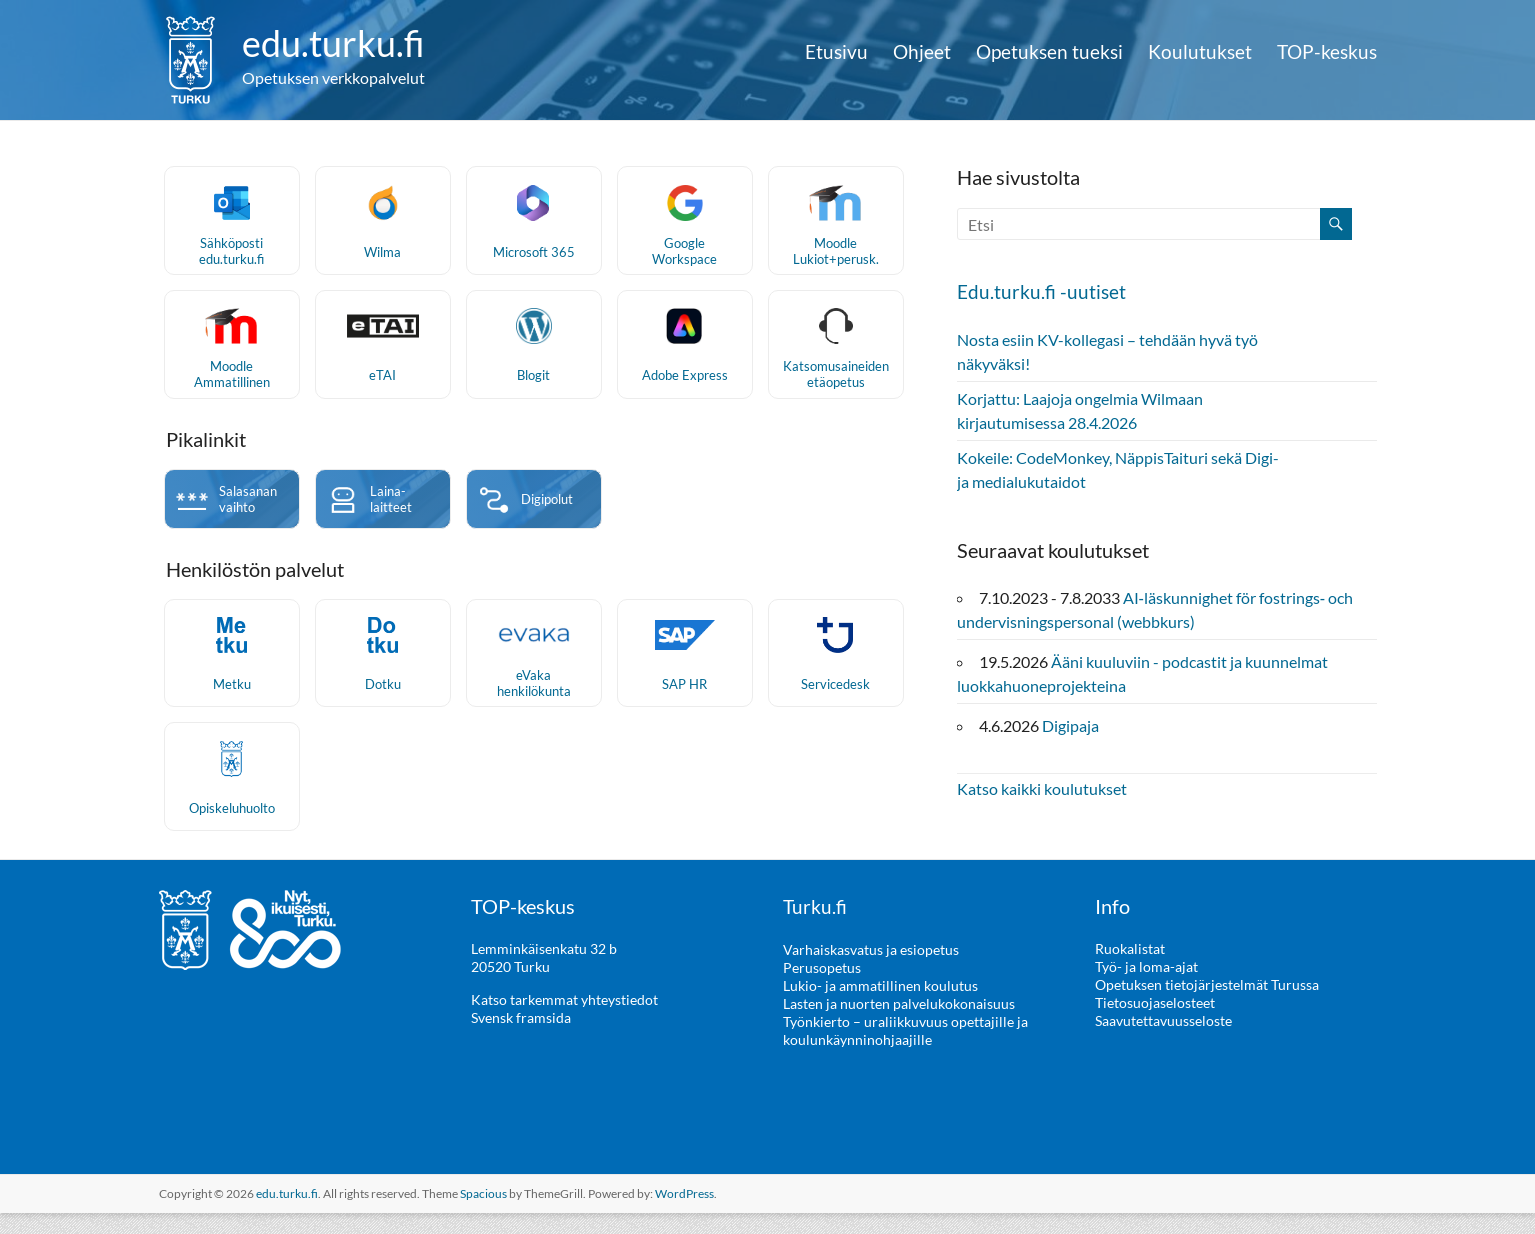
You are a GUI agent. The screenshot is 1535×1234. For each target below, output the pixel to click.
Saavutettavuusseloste (1163, 1042)
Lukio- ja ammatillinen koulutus (880, 1006)
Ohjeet (922, 52)
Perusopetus (822, 988)
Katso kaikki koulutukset (1042, 787)
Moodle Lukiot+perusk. (836, 259)
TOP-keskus (1327, 52)
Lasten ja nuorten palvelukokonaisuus (899, 1024)
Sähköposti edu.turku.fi (231, 259)
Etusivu (836, 52)
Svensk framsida (521, 1039)
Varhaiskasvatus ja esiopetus (871, 970)
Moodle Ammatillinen (232, 389)
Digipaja (1070, 724)
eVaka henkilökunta (534, 704)
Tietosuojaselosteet (1155, 1024)
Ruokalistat (1130, 970)
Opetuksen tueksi (1049, 52)
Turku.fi (815, 928)
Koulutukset (1200, 52)
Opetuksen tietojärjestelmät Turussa (1207, 1006)
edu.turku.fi (333, 43)
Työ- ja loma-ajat (1146, 988)
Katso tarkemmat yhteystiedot (564, 1021)
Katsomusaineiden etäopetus (836, 389)
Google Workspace (684, 259)
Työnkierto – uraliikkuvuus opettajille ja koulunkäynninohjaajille (905, 1051)
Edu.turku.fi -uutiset (1042, 291)
